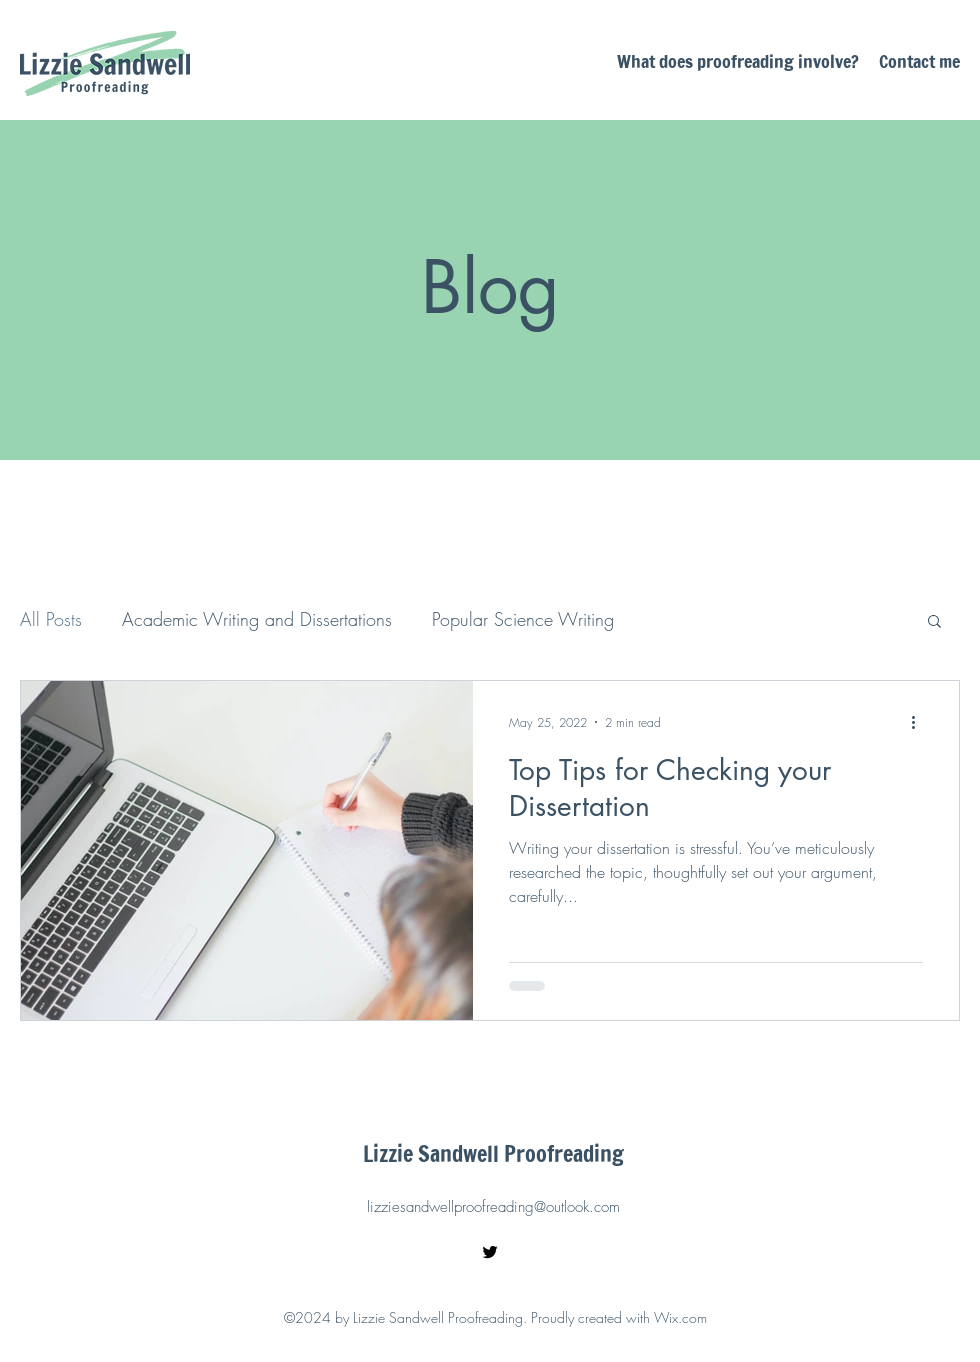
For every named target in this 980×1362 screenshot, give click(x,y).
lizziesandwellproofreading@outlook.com (493, 1207)
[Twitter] (490, 1252)
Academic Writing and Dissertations (257, 619)
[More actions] (920, 722)
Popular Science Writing (523, 619)
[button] (934, 622)
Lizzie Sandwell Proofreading (493, 1153)
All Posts (51, 619)
